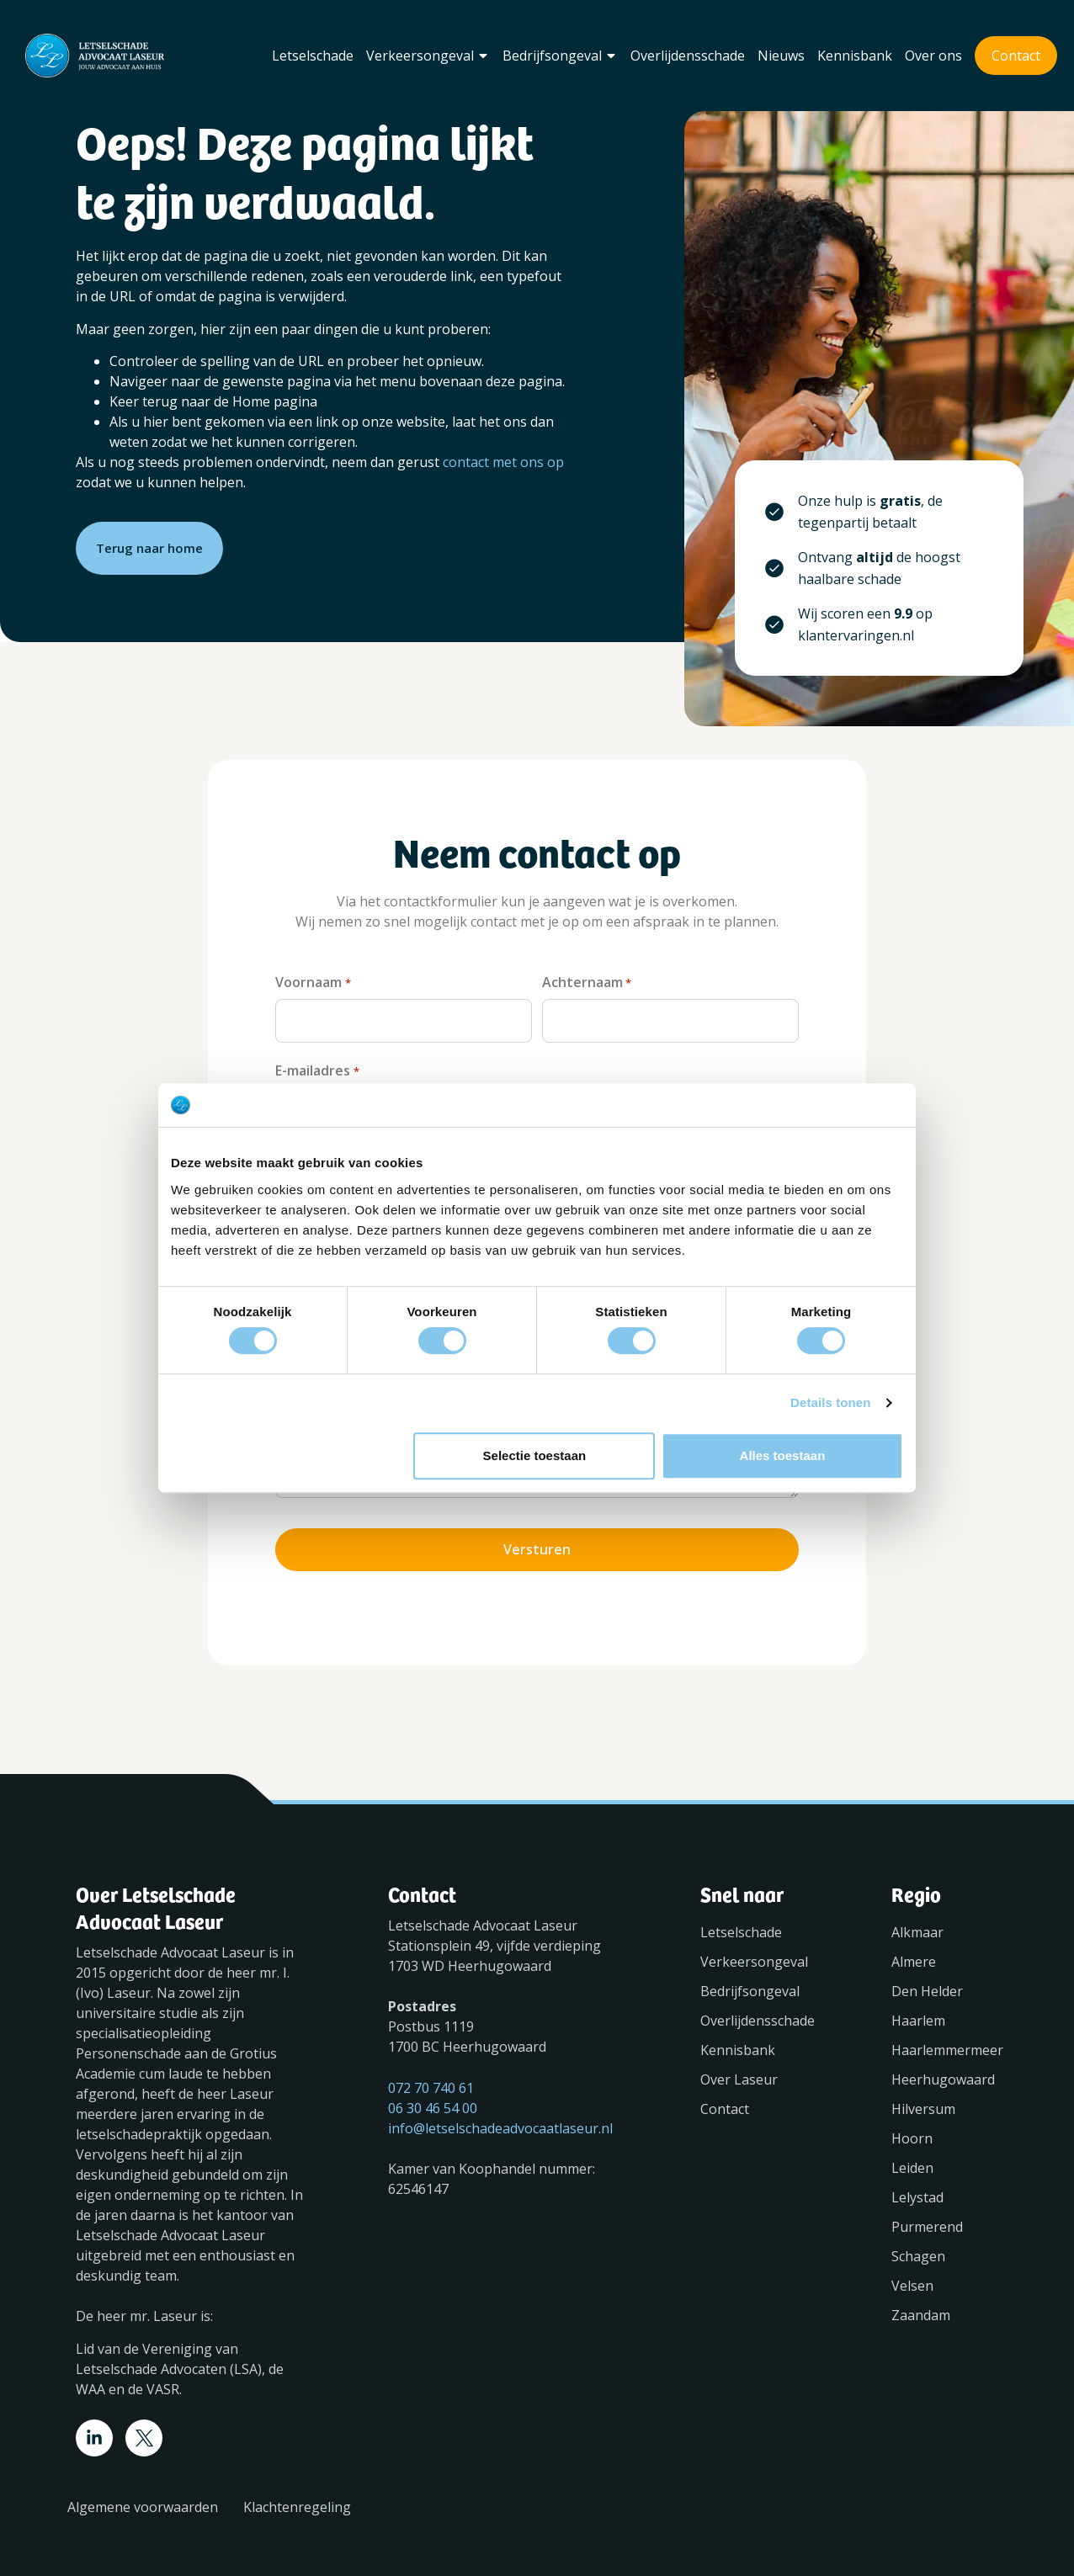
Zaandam (920, 2308)
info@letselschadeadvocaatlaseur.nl (500, 2121)
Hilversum (923, 2102)
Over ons (933, 55)
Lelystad (917, 2190)
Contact (1016, 55)
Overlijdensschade (687, 55)
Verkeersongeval (428, 55)
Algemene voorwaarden (142, 2500)
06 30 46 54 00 (432, 2101)
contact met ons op (503, 462)
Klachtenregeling (297, 2500)
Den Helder (927, 1984)
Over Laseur (739, 2072)
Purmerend (927, 2220)
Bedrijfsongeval (560, 55)
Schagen (918, 2249)
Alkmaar (917, 1925)
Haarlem (918, 2013)
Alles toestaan (783, 1455)
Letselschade (313, 55)
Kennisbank (854, 55)
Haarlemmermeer (944, 2043)
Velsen (912, 2279)
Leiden (912, 2161)
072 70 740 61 (431, 2081)
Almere (913, 1955)
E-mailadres (317, 1069)
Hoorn (912, 2131)
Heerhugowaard (943, 2072)
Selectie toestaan (535, 1455)
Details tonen (830, 1402)
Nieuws (781, 55)
